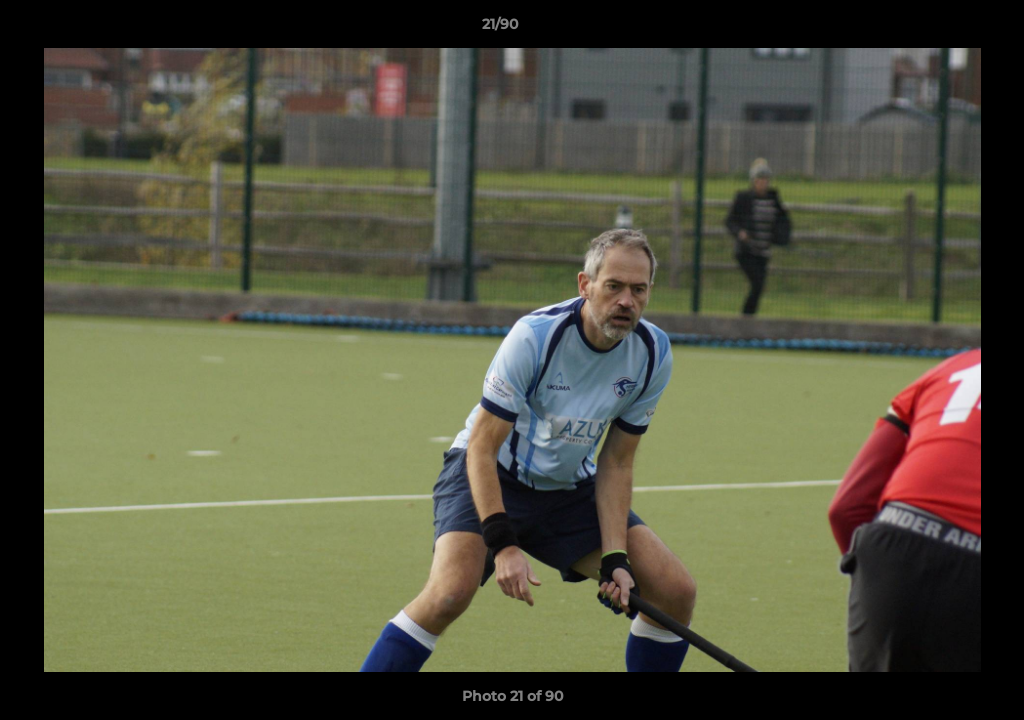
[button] (940, 29)
